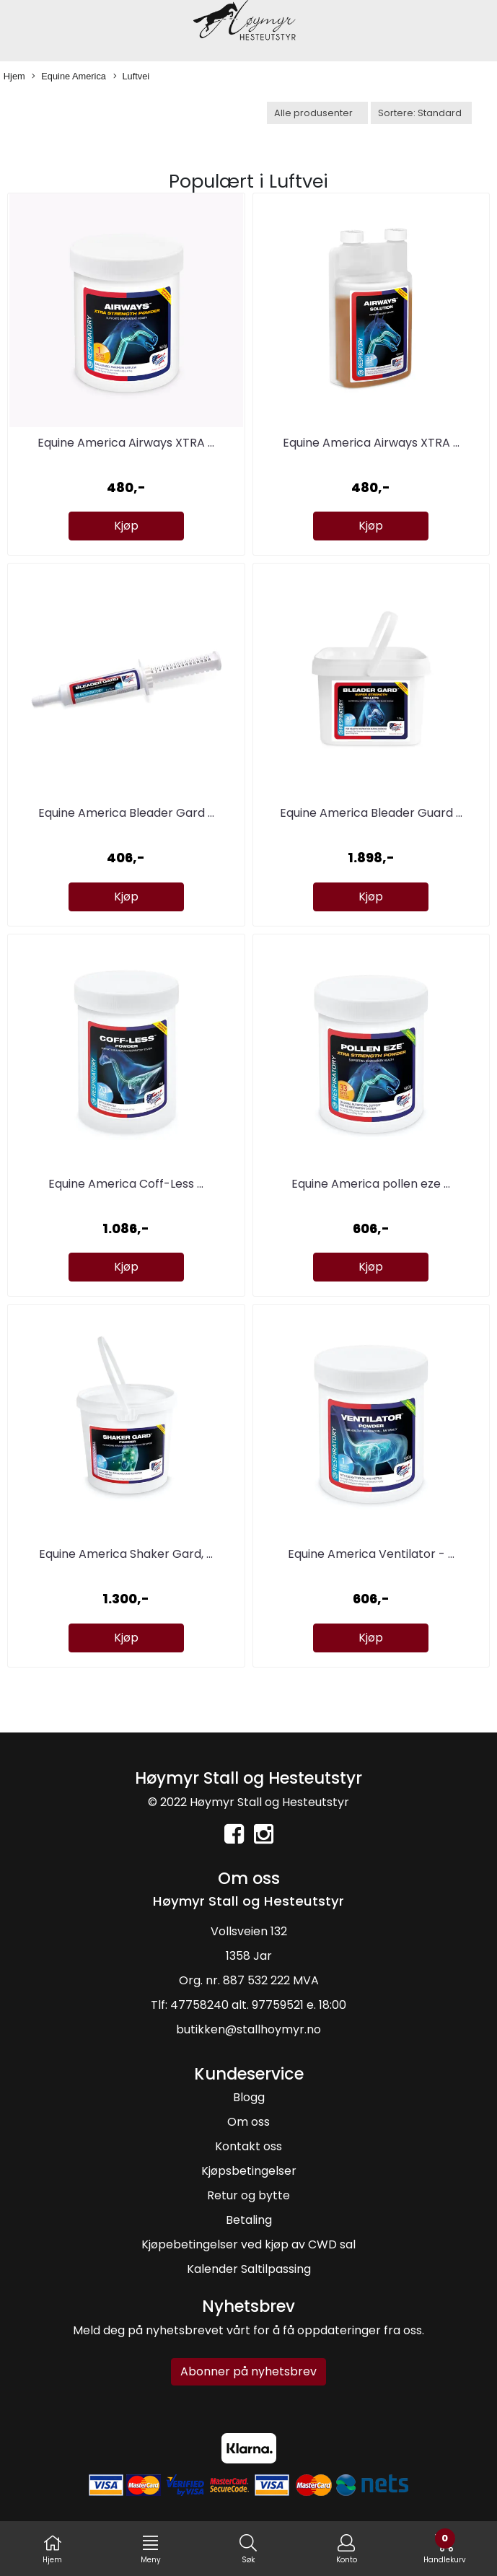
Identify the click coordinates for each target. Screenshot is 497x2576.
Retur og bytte (248, 2195)
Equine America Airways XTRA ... (126, 442)
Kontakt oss (248, 2146)
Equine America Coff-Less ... (125, 1183)
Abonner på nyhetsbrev (248, 2371)
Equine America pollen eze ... (370, 1183)
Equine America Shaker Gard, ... (126, 1554)
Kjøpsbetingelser (248, 2171)
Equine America (69, 77)
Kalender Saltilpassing (249, 2269)
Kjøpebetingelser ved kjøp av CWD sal (248, 2244)
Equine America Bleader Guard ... (371, 813)
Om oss (248, 2121)
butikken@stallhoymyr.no (248, 2029)
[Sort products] (421, 113)
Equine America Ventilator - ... (371, 1554)
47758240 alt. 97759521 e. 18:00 (258, 2005)
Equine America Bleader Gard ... (126, 813)
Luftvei (131, 77)
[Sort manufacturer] (317, 113)
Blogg (249, 2097)
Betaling (249, 2220)
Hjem (14, 76)
